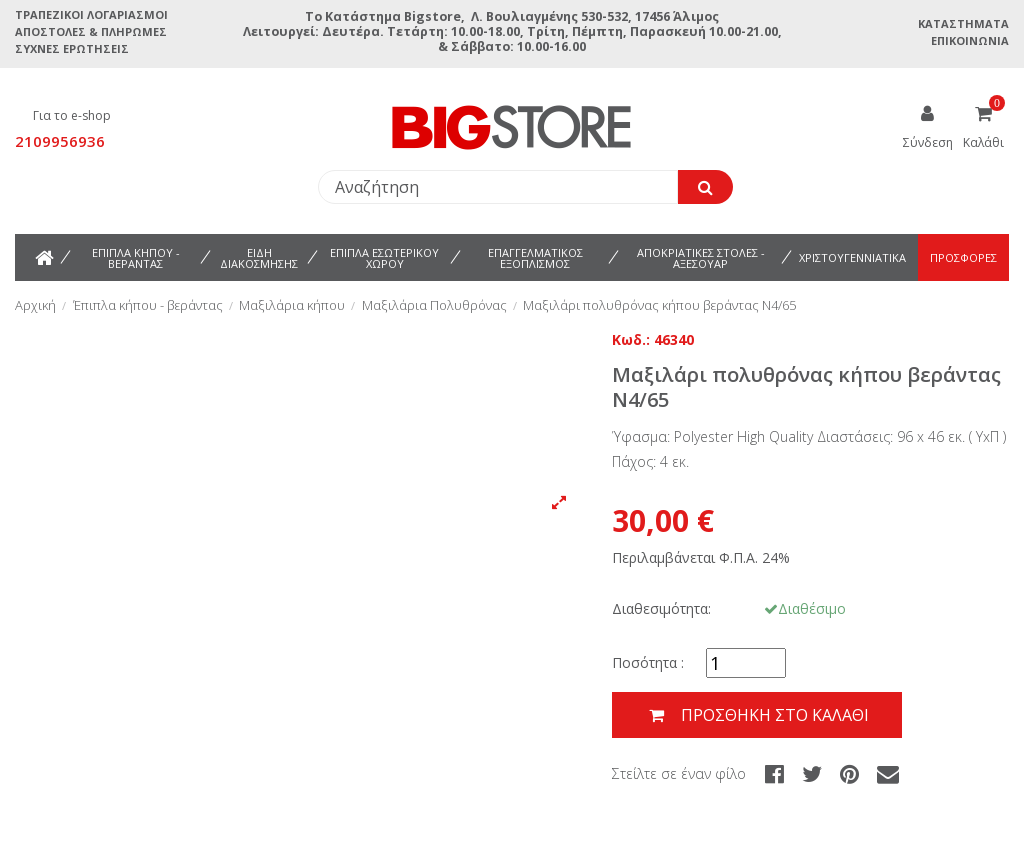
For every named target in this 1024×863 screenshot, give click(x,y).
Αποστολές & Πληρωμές (91, 31)
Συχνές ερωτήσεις (72, 48)
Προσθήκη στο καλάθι (757, 715)
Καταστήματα (963, 23)
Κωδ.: (631, 339)
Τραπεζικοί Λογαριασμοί (91, 14)
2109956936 (60, 141)
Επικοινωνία (970, 40)
